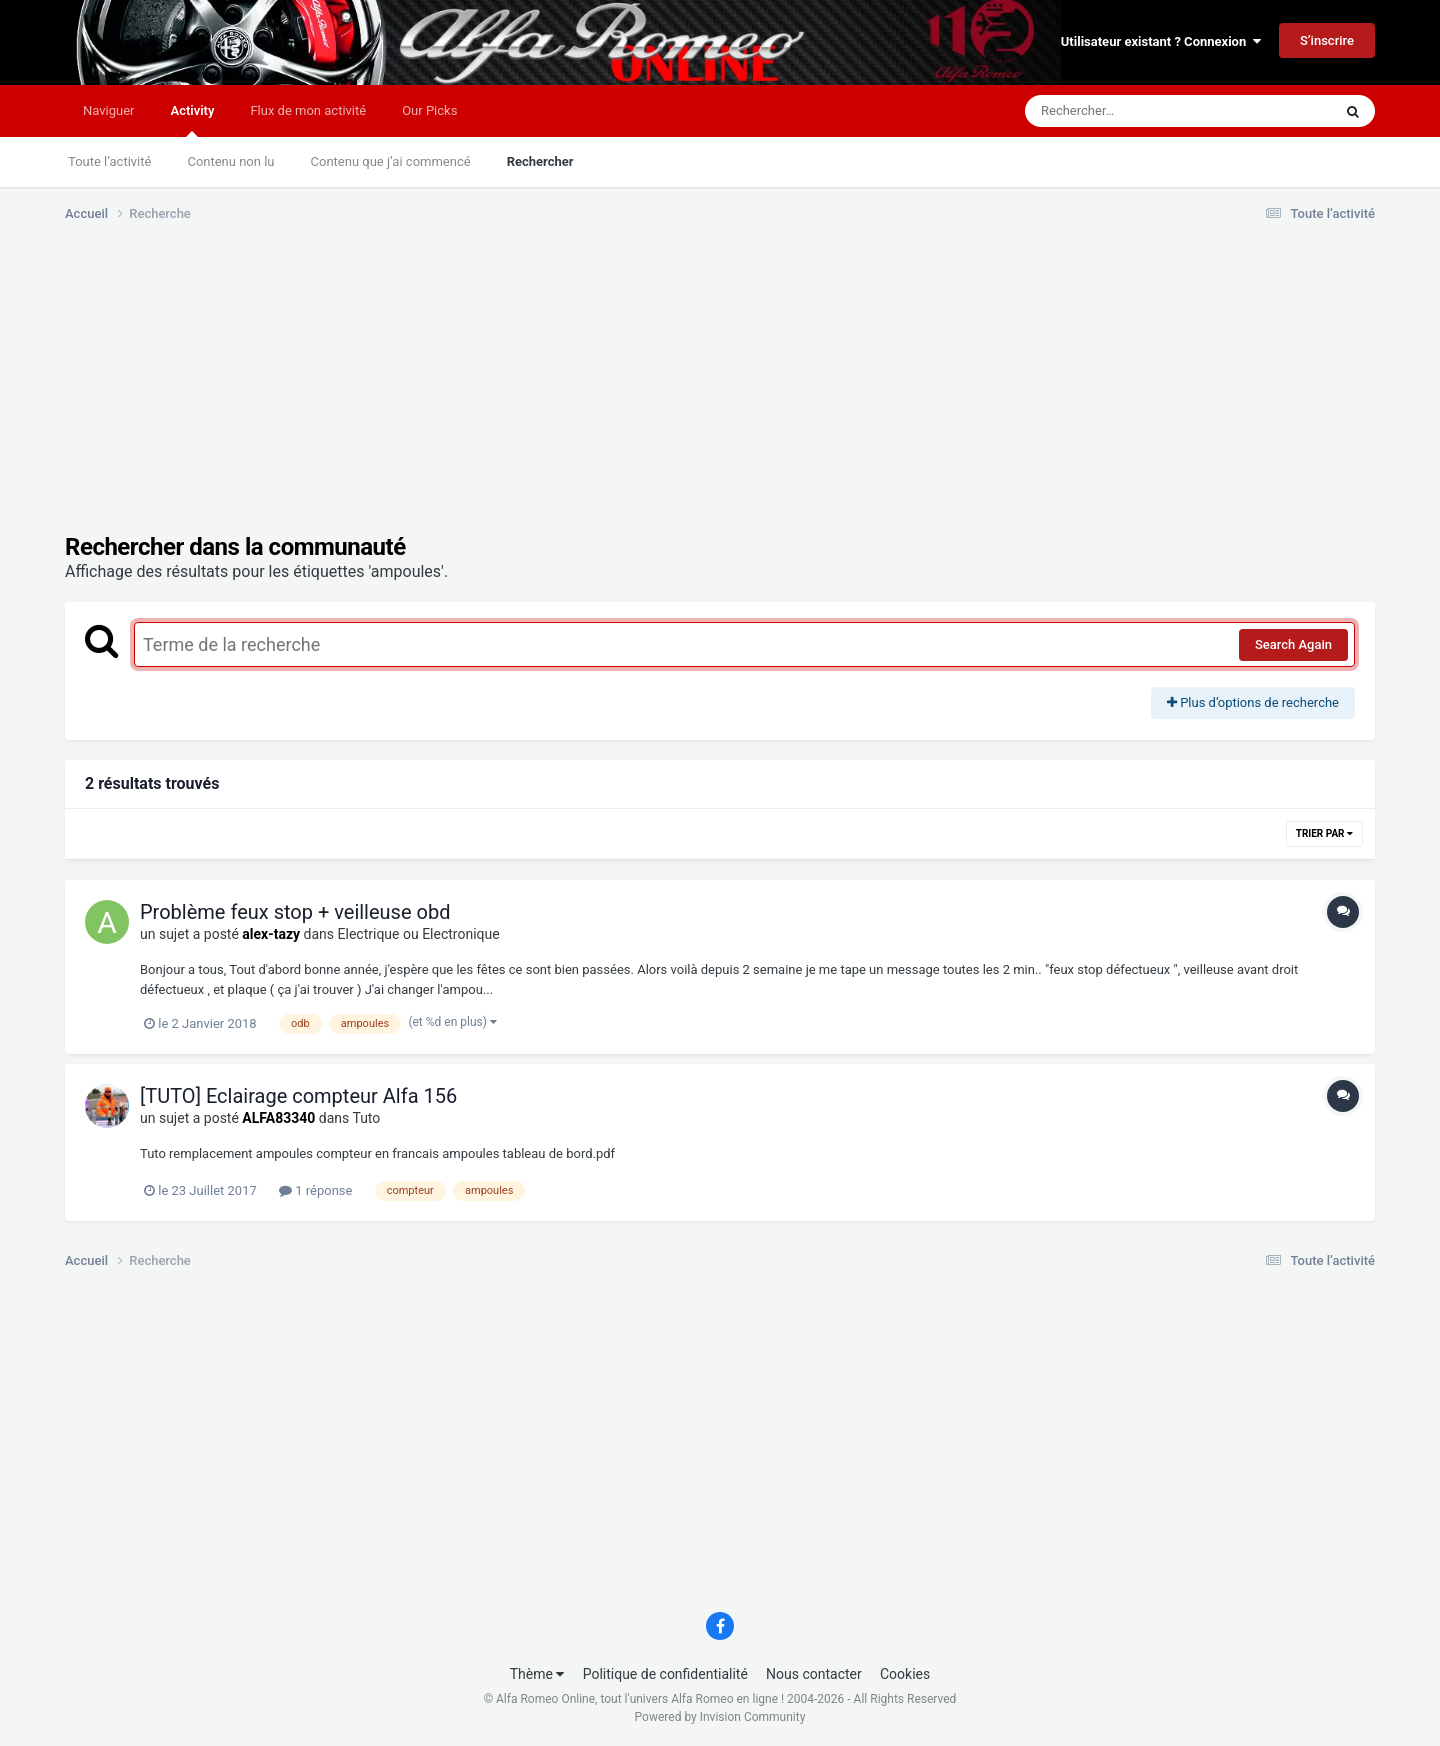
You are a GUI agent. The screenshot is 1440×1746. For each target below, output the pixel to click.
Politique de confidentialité (665, 1674)
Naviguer (108, 110)
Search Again (1293, 644)
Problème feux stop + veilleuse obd (295, 912)
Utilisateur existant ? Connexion (1161, 41)
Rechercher (540, 161)
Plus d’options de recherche (1253, 702)
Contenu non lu (230, 161)
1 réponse (315, 1190)
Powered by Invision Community (720, 1717)
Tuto (366, 1118)
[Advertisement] (429, 393)
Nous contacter (814, 1674)
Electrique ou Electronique (419, 934)
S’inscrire (1327, 40)
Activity (192, 120)
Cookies (905, 1674)
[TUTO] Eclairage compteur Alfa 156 (298, 1096)
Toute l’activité (109, 161)
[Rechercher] (1124, 111)
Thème (537, 1674)
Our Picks (429, 110)
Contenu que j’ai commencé (391, 161)
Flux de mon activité (308, 110)
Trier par (1324, 833)
